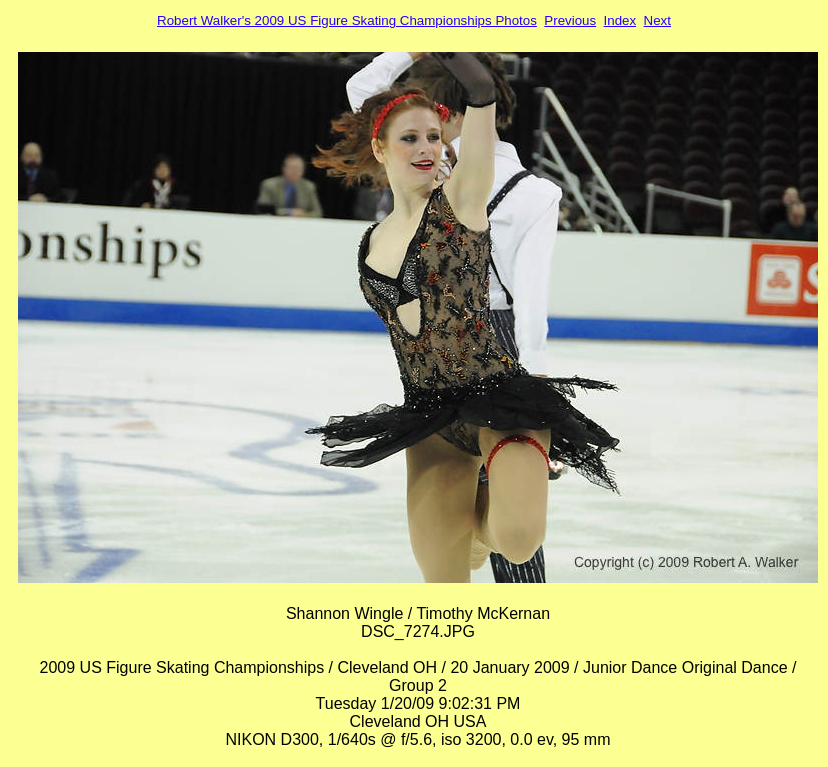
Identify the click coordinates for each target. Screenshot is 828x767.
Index (620, 20)
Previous (570, 20)
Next (657, 20)
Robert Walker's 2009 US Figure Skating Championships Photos (347, 20)
